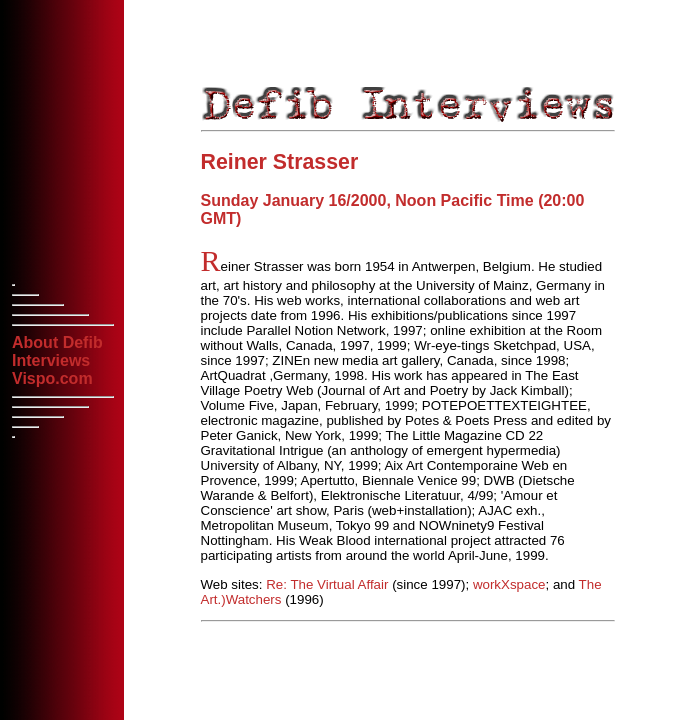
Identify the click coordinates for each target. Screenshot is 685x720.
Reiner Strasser (280, 162)
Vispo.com (52, 378)
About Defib (57, 342)
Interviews (51, 360)
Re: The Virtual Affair (327, 584)
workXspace (509, 584)
